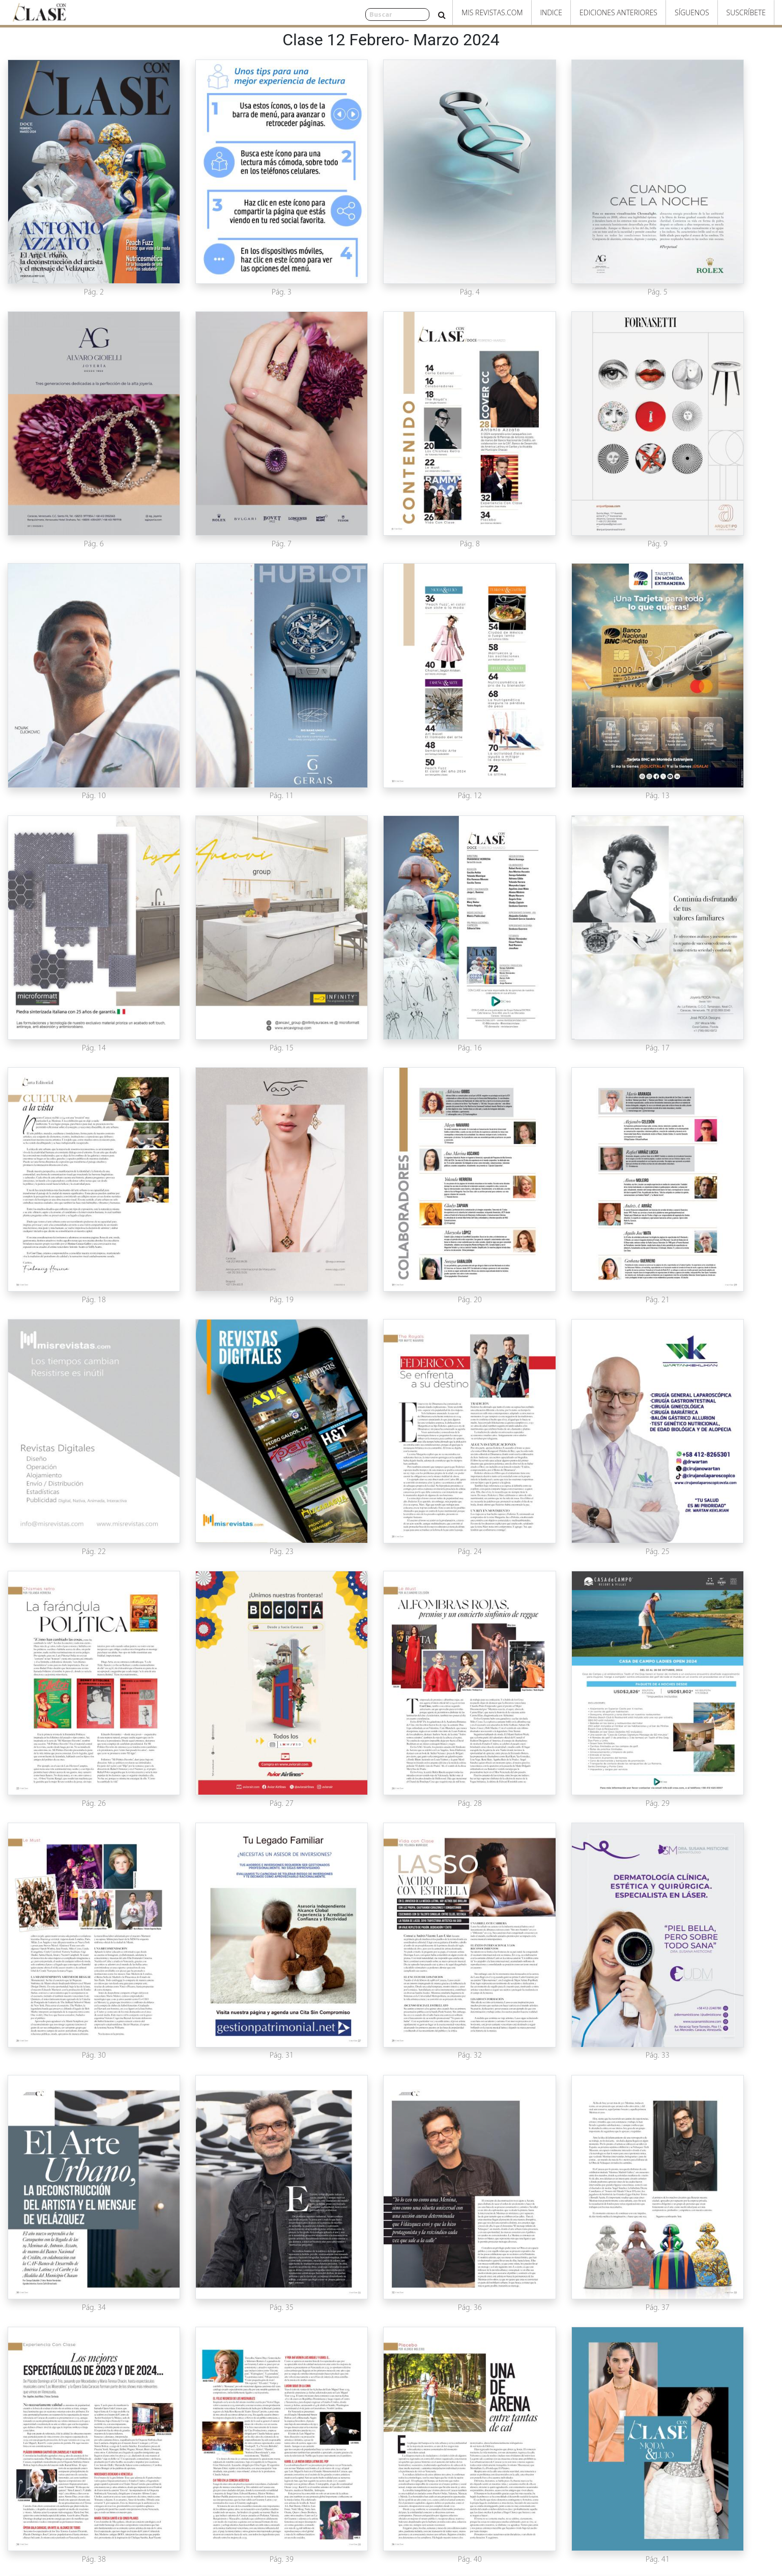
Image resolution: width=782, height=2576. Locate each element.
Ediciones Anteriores (618, 12)
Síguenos (692, 12)
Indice (551, 12)
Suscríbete (746, 12)
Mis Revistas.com (492, 12)
